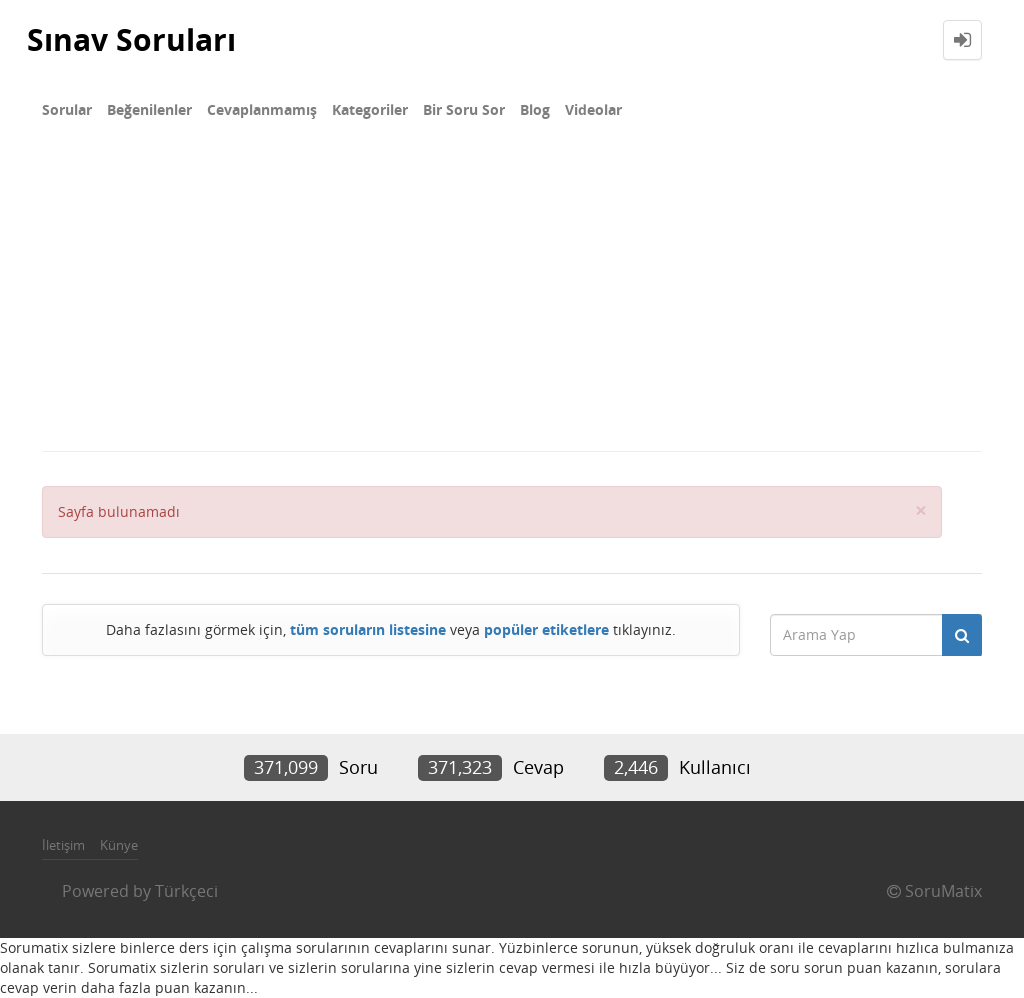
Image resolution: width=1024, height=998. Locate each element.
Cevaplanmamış (262, 109)
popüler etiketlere (546, 629)
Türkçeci (186, 891)
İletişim (63, 845)
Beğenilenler (149, 109)
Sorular (67, 109)
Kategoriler (370, 109)
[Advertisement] (512, 300)
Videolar (593, 109)
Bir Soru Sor (464, 109)
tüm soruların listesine (368, 629)
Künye (119, 845)
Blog (535, 109)
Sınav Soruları (131, 39)
